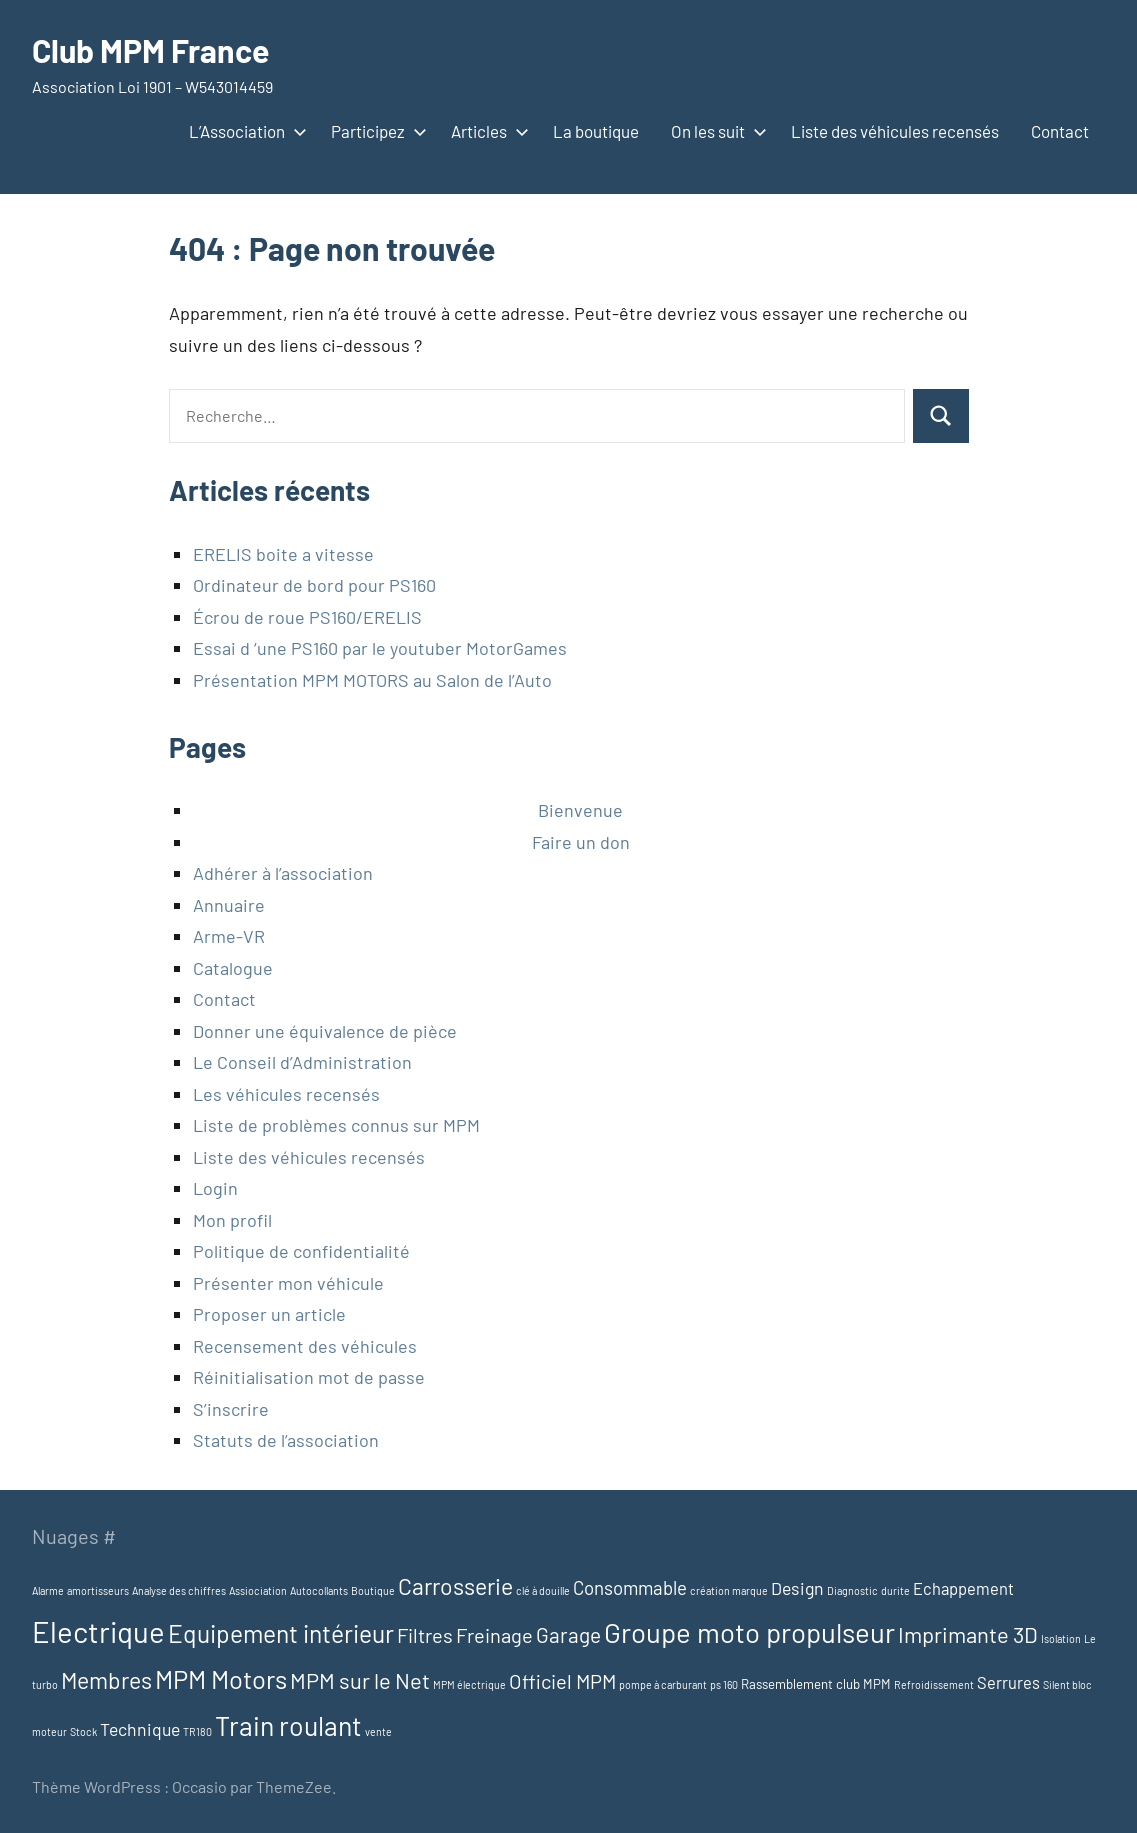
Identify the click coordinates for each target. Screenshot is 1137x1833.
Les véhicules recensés (286, 1094)
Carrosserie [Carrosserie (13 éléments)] (455, 1586)
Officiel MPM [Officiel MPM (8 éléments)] (562, 1681)
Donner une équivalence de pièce (325, 1031)
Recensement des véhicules (305, 1346)
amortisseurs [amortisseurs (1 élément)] (98, 1590)
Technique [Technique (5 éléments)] (140, 1729)
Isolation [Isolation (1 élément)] (1061, 1638)
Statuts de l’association (286, 1440)
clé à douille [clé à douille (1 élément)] (543, 1590)
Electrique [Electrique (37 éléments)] (98, 1631)
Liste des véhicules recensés (895, 131)
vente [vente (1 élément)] (378, 1731)
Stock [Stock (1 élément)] (83, 1731)
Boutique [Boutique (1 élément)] (373, 1590)
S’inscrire (231, 1409)
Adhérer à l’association (283, 873)
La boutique (596, 131)
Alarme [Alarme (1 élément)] (48, 1590)
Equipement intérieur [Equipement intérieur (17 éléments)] (281, 1633)
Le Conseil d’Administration (302, 1062)
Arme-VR (229, 936)
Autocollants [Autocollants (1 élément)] (319, 1590)
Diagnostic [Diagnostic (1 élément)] (852, 1590)
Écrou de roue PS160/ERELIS (307, 617)
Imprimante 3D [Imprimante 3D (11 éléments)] (968, 1634)
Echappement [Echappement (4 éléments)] (963, 1588)
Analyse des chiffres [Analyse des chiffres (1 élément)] (179, 1590)
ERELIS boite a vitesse (283, 554)
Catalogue (233, 968)
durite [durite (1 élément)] (895, 1590)
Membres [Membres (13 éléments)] (106, 1680)
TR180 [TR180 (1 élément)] (197, 1731)
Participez (375, 131)
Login (215, 1188)
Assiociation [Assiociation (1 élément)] (258, 1590)
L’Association (244, 131)
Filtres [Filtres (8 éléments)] (425, 1635)
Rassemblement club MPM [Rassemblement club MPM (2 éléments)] (816, 1684)
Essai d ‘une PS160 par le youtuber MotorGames (380, 648)
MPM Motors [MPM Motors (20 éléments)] (221, 1678)
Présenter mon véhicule (288, 1283)
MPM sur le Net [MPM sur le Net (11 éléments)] (360, 1680)
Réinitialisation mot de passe (309, 1377)
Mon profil (232, 1220)
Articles (486, 131)
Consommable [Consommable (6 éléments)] (630, 1587)
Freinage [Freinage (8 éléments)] (494, 1635)
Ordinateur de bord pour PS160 (314, 585)
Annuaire (229, 905)
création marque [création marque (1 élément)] (729, 1590)
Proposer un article (269, 1314)
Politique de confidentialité (301, 1251)
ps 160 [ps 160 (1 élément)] (724, 1684)
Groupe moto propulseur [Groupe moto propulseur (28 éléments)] (749, 1632)
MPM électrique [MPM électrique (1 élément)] (469, 1684)
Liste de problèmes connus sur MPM (336, 1125)
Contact (1060, 131)
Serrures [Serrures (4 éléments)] (1008, 1682)
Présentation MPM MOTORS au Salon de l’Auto (372, 680)
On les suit (715, 131)
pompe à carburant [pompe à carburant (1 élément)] (663, 1684)
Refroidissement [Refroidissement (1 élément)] (934, 1684)
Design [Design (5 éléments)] (797, 1588)
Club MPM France (150, 50)
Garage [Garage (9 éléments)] (568, 1634)
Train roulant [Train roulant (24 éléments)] (288, 1725)
